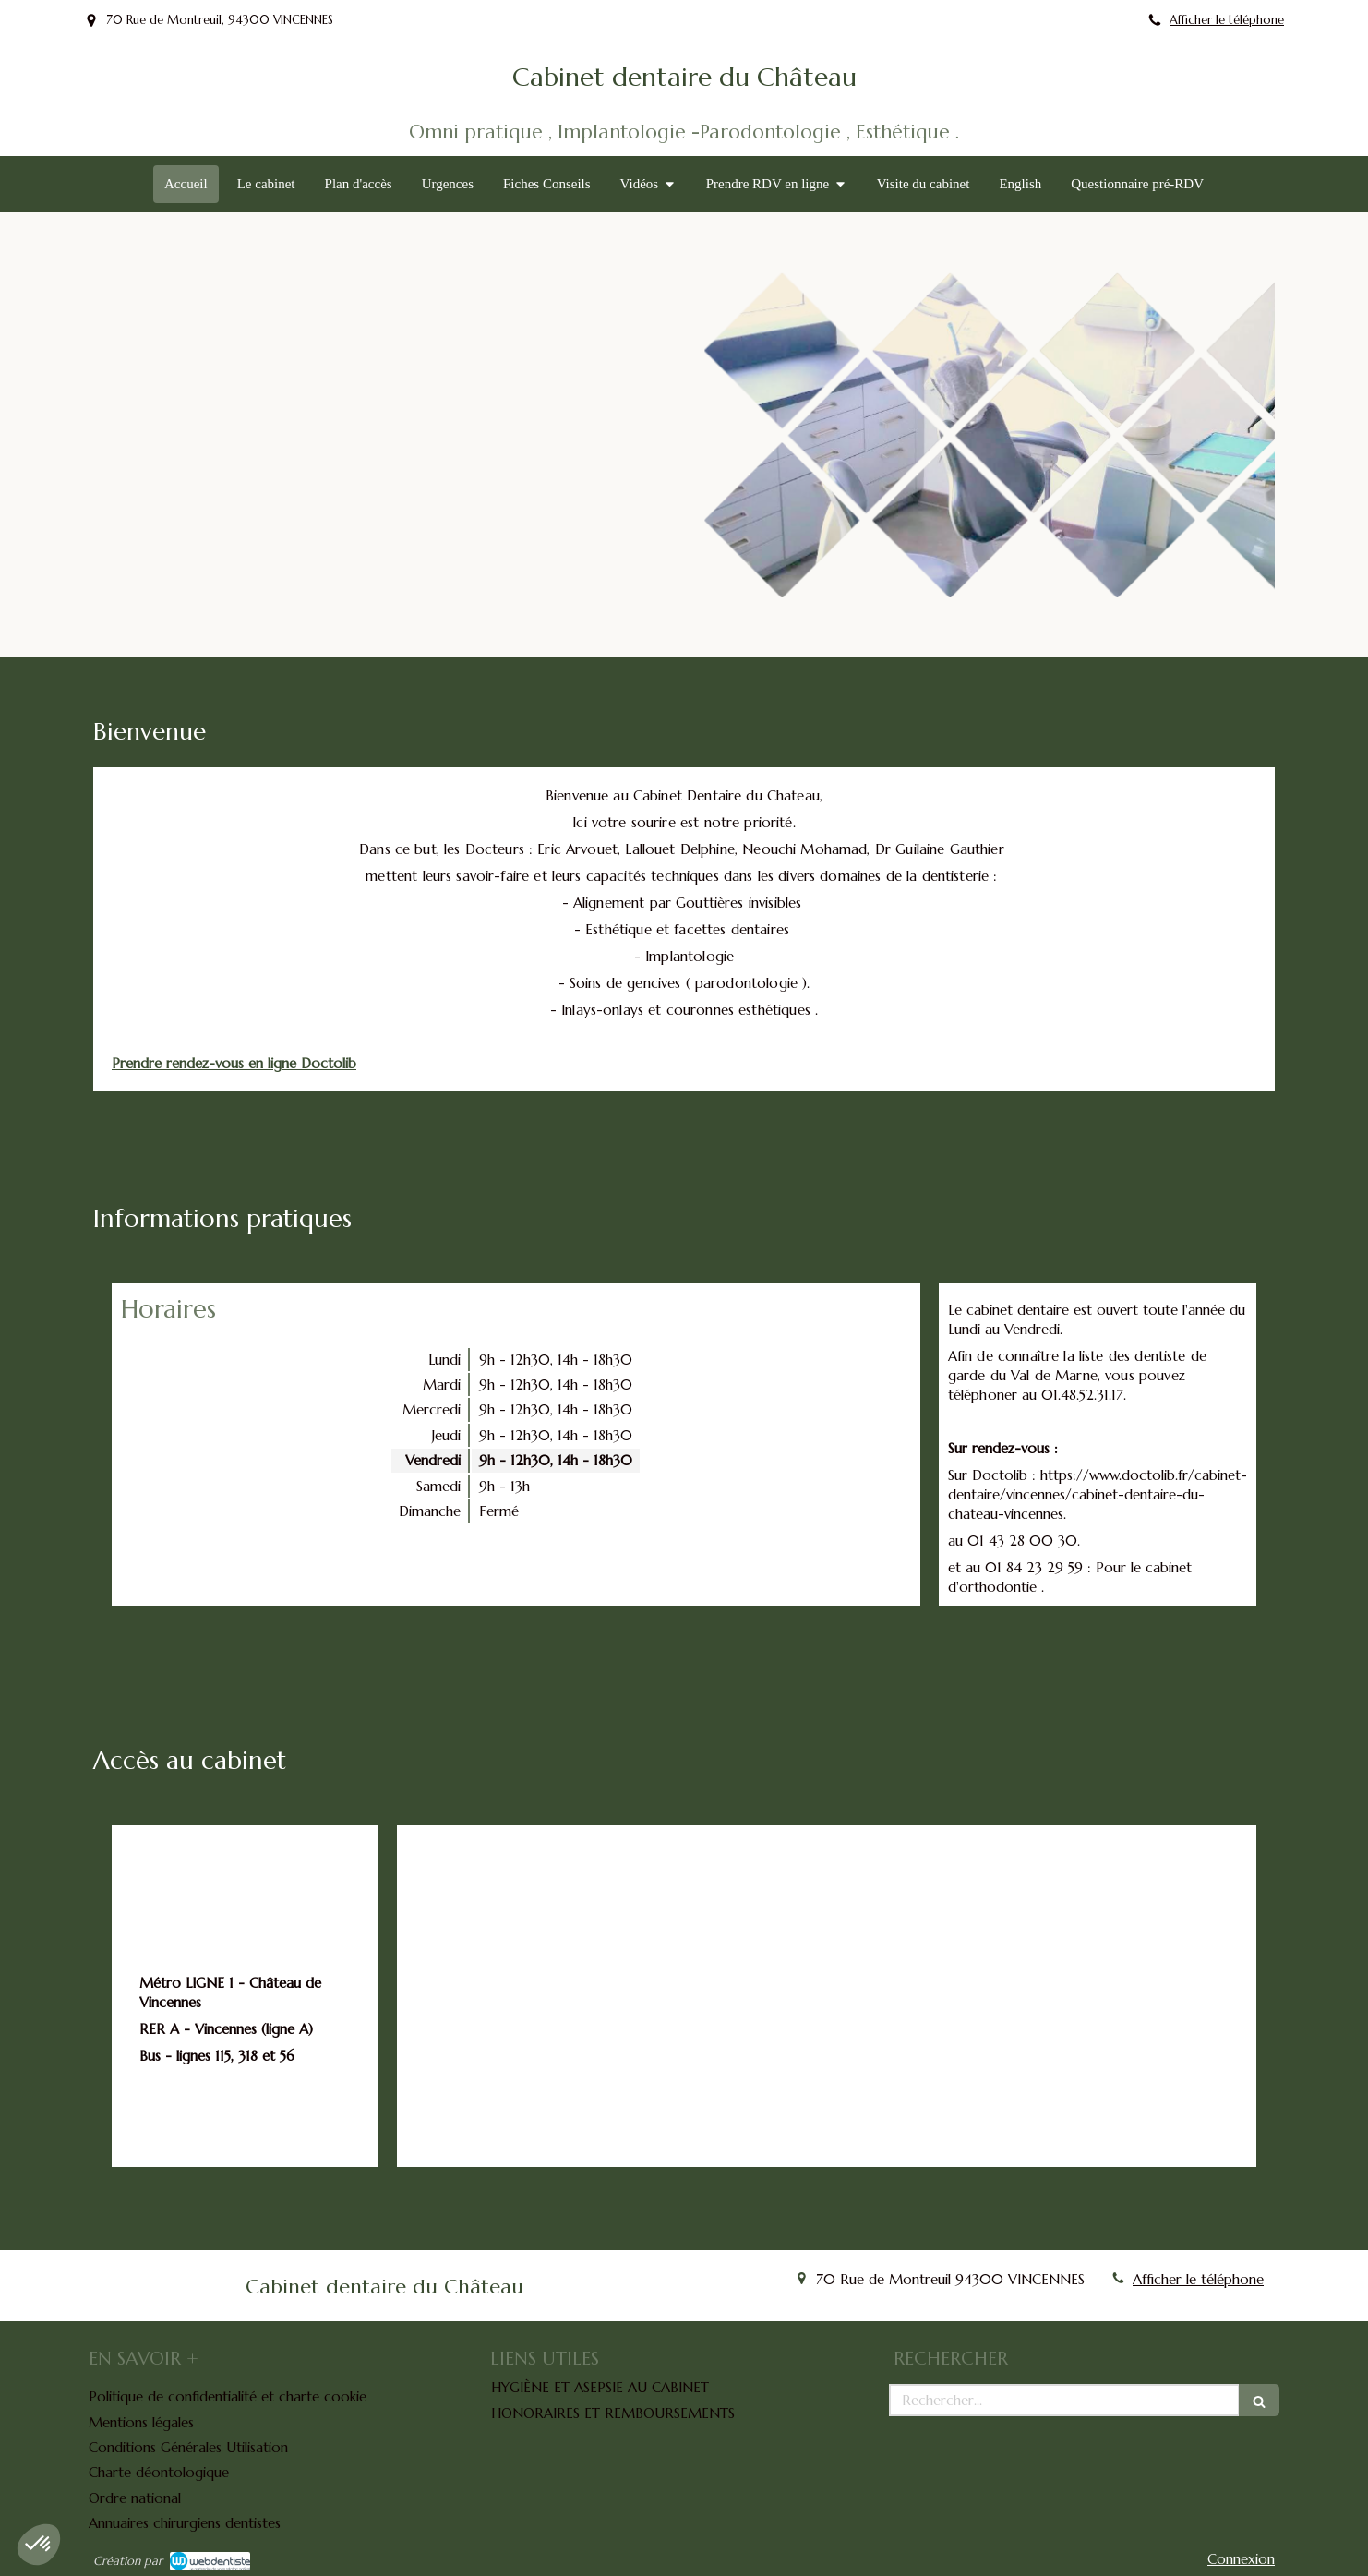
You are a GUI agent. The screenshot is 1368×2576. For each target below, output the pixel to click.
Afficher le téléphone (1227, 20)
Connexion (1241, 2559)
